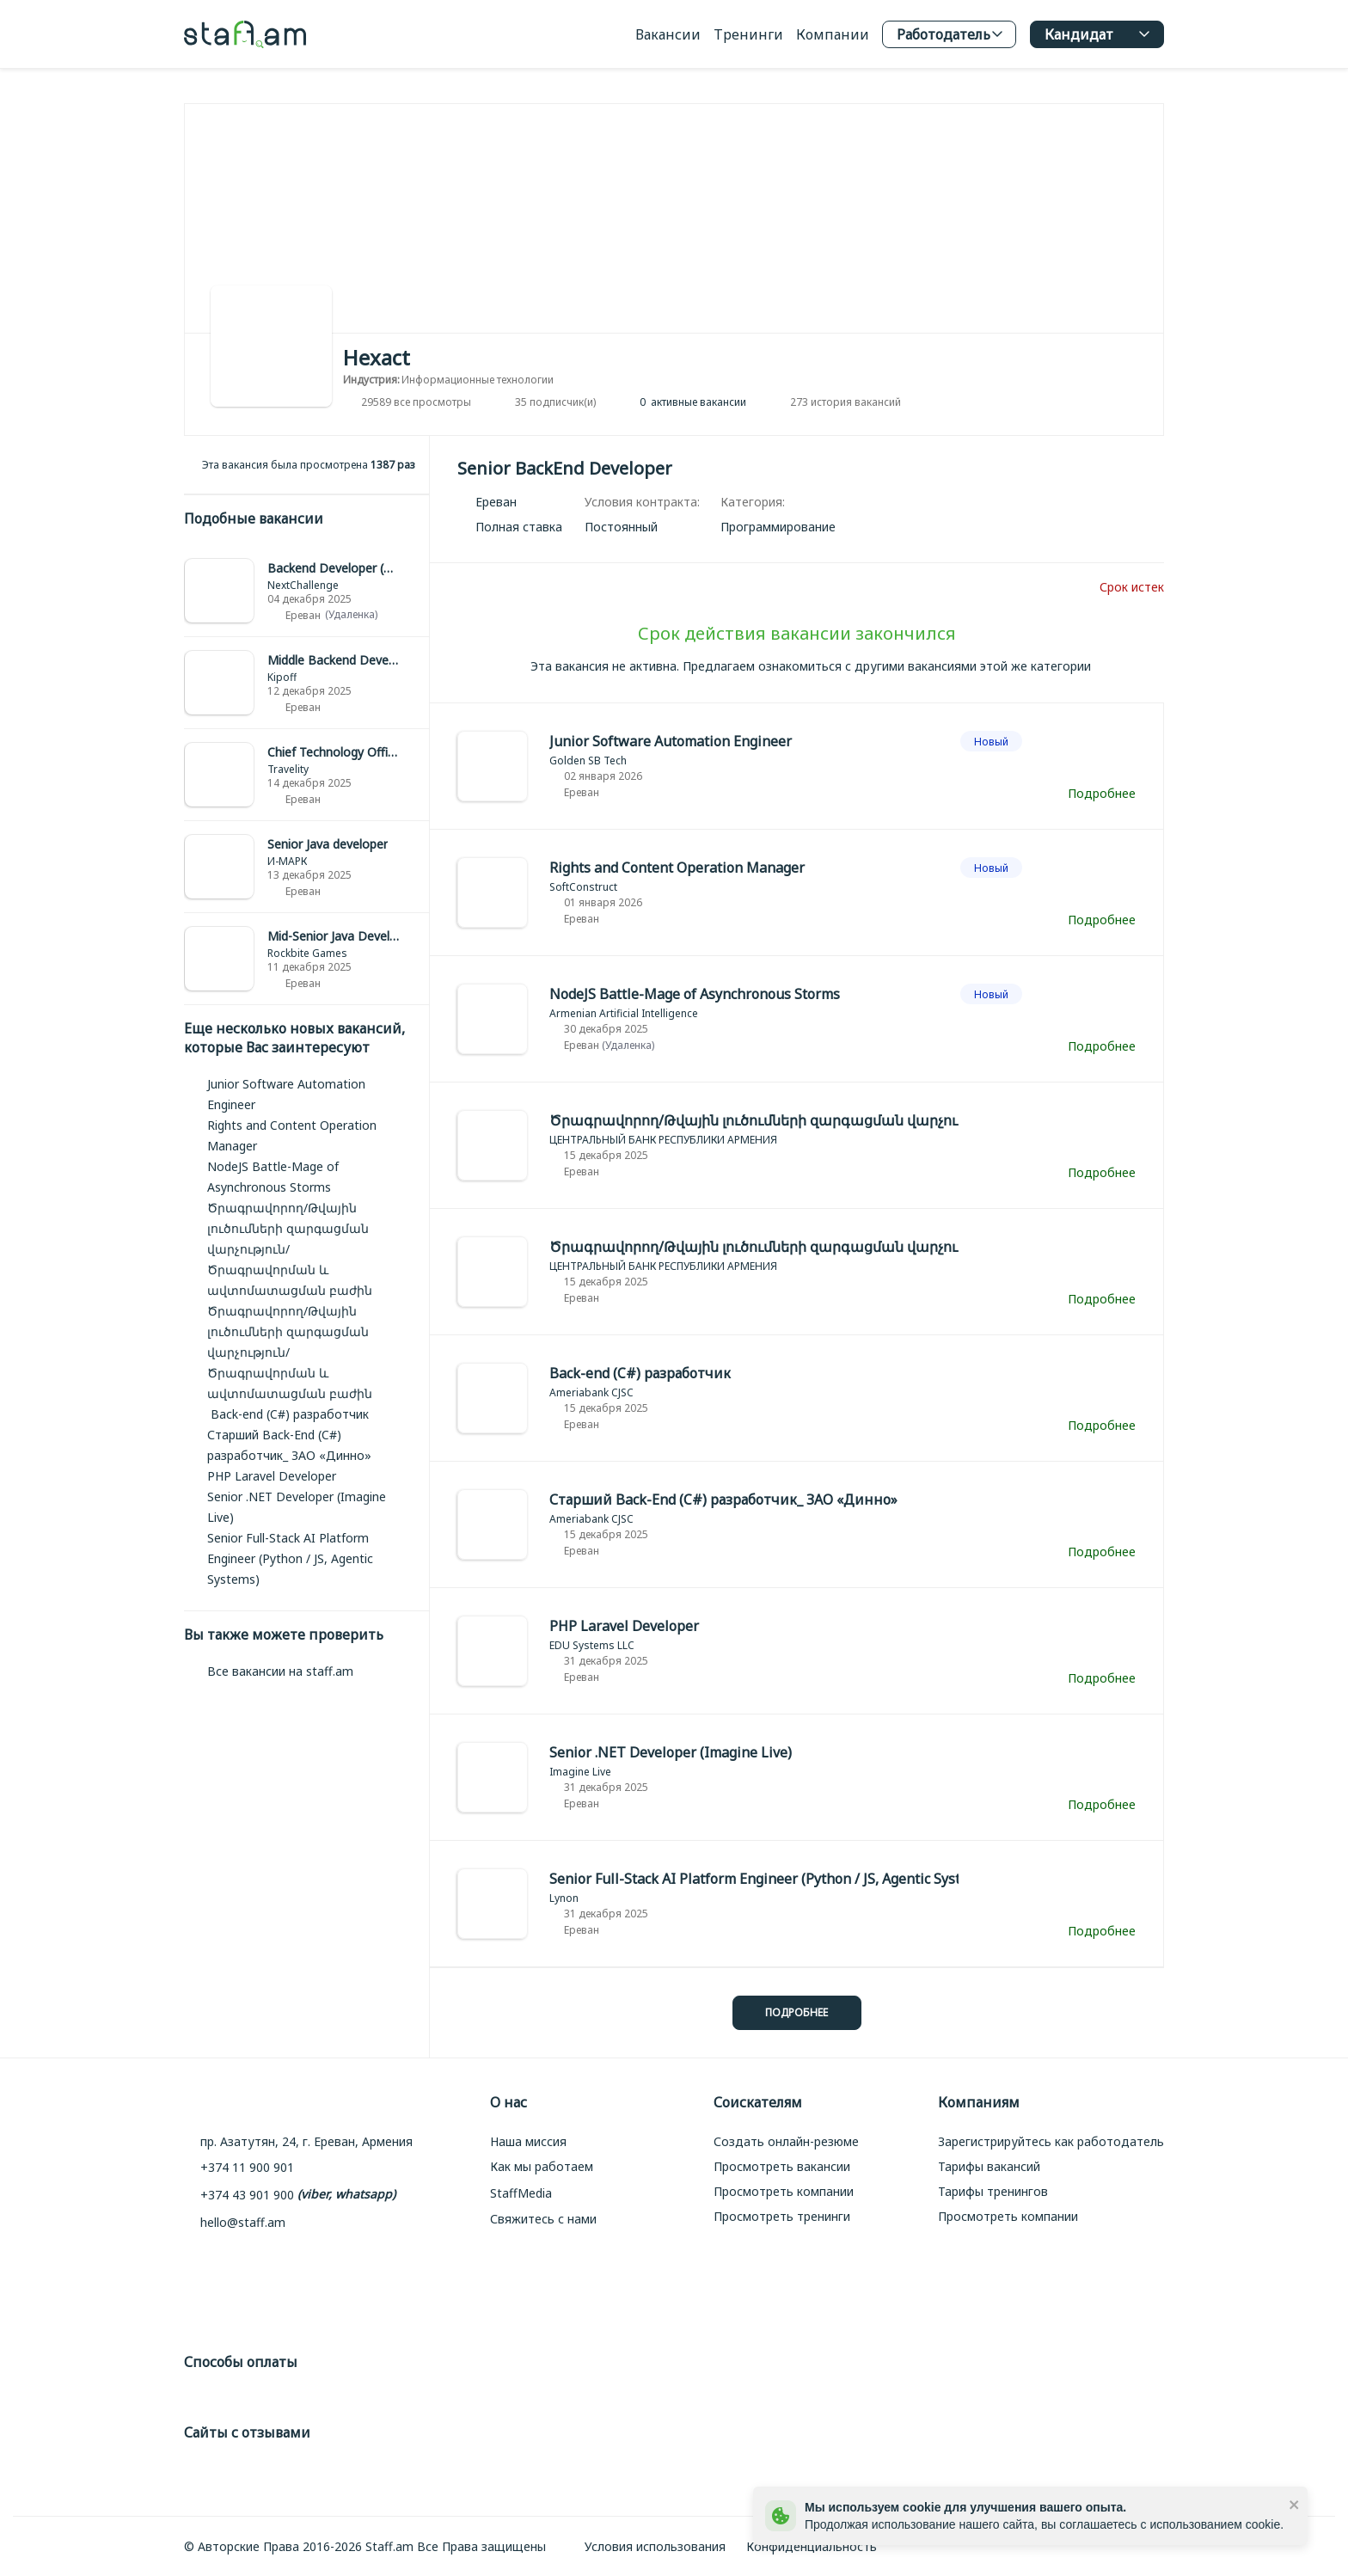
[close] (1295, 2503)
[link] (306, 591)
